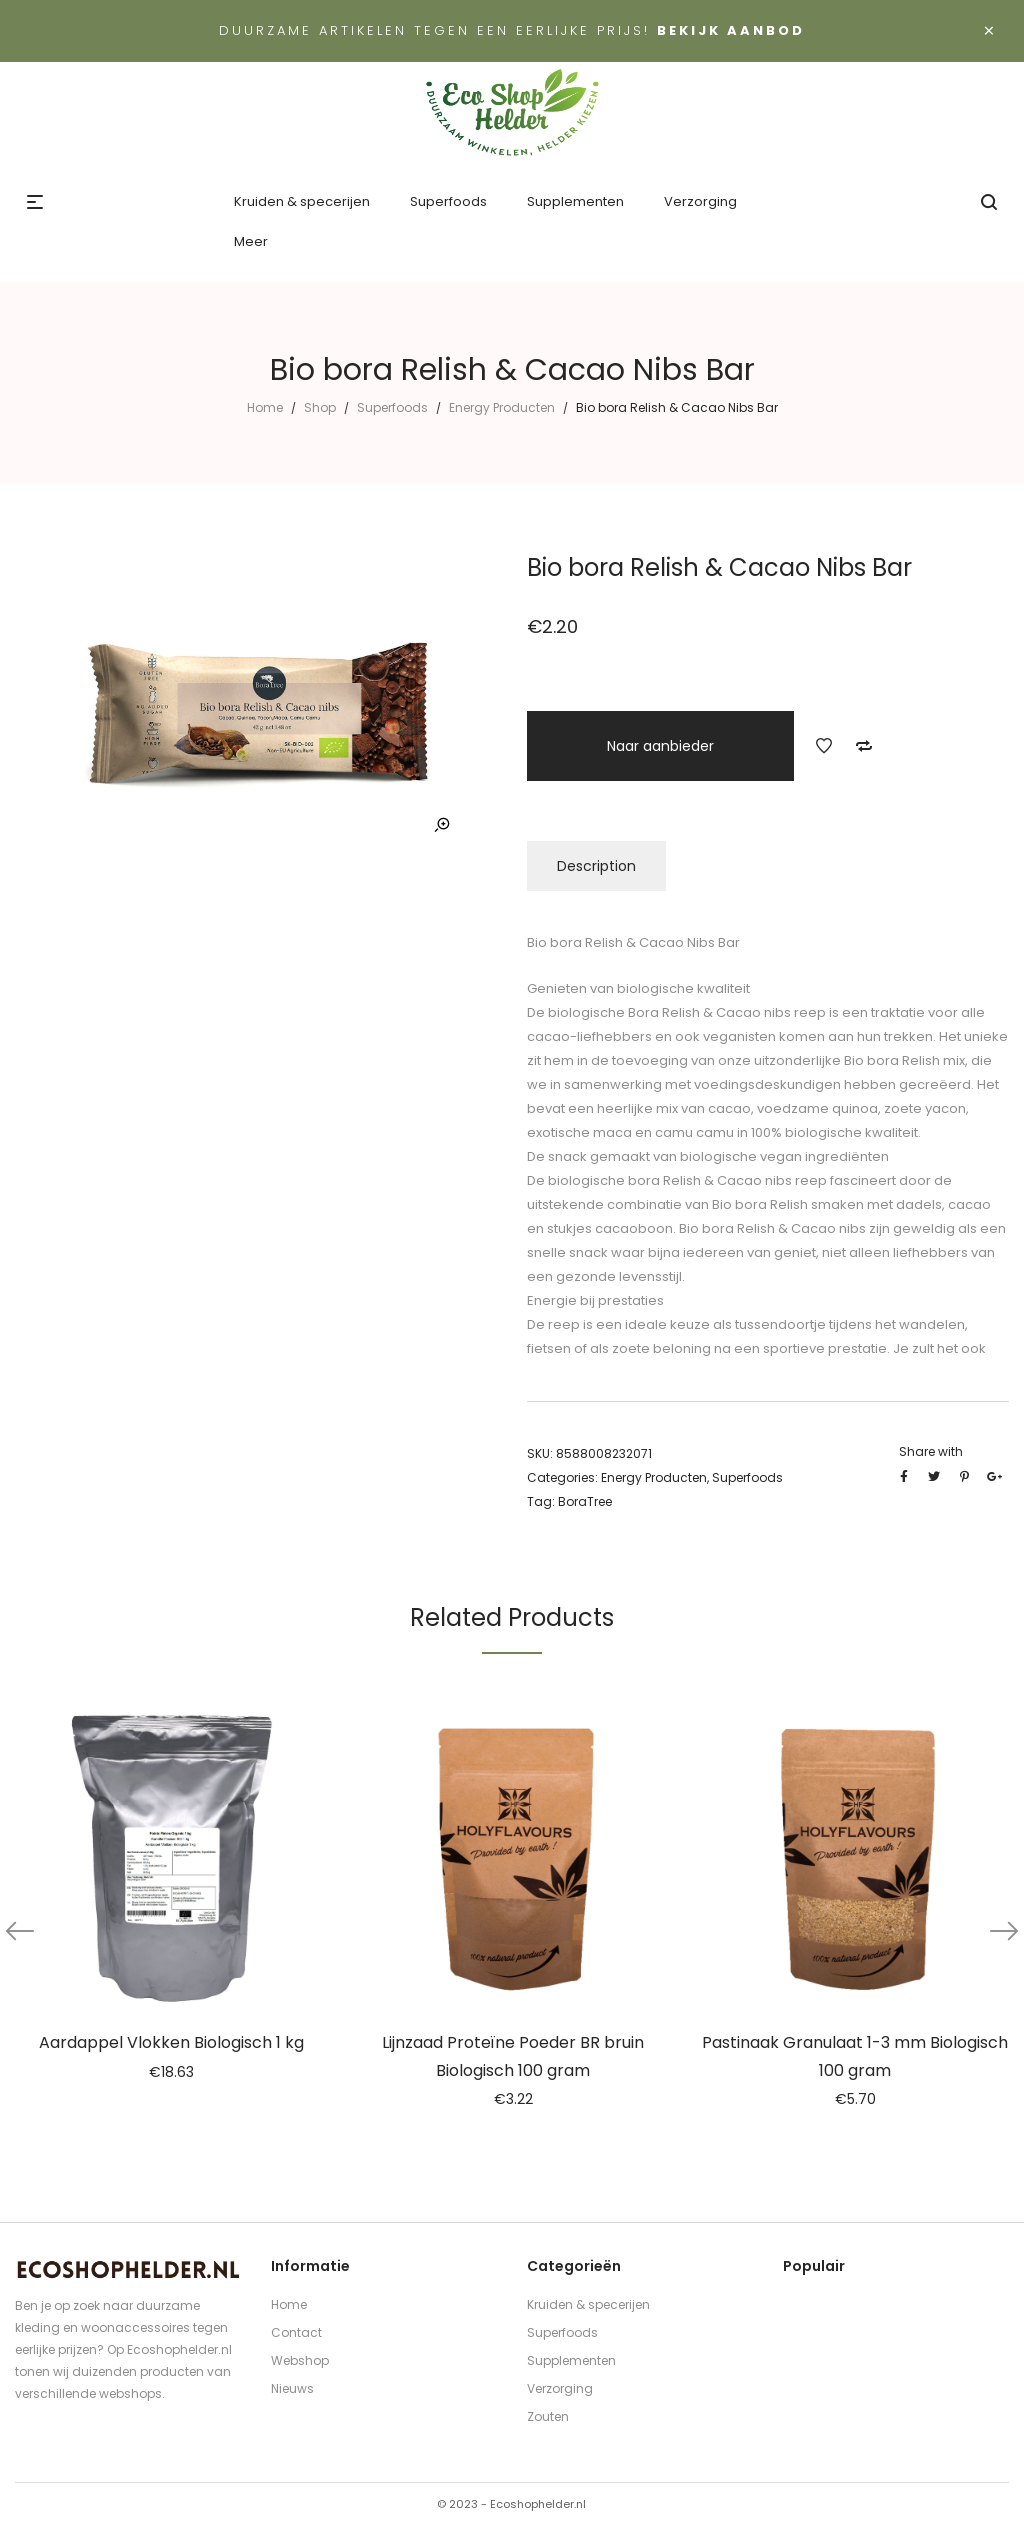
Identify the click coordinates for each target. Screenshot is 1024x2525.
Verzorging (560, 2388)
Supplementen (571, 2360)
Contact (296, 2332)
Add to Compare (864, 746)
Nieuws (292, 2388)
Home (265, 407)
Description (596, 866)
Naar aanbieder (660, 746)
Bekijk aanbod (731, 30)
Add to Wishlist (824, 746)
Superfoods (392, 407)
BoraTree (585, 1501)
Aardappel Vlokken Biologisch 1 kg (171, 2042)
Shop (320, 407)
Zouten (548, 2416)
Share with (931, 1451)
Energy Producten (502, 407)
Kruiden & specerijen (588, 2304)
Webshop (300, 2360)
